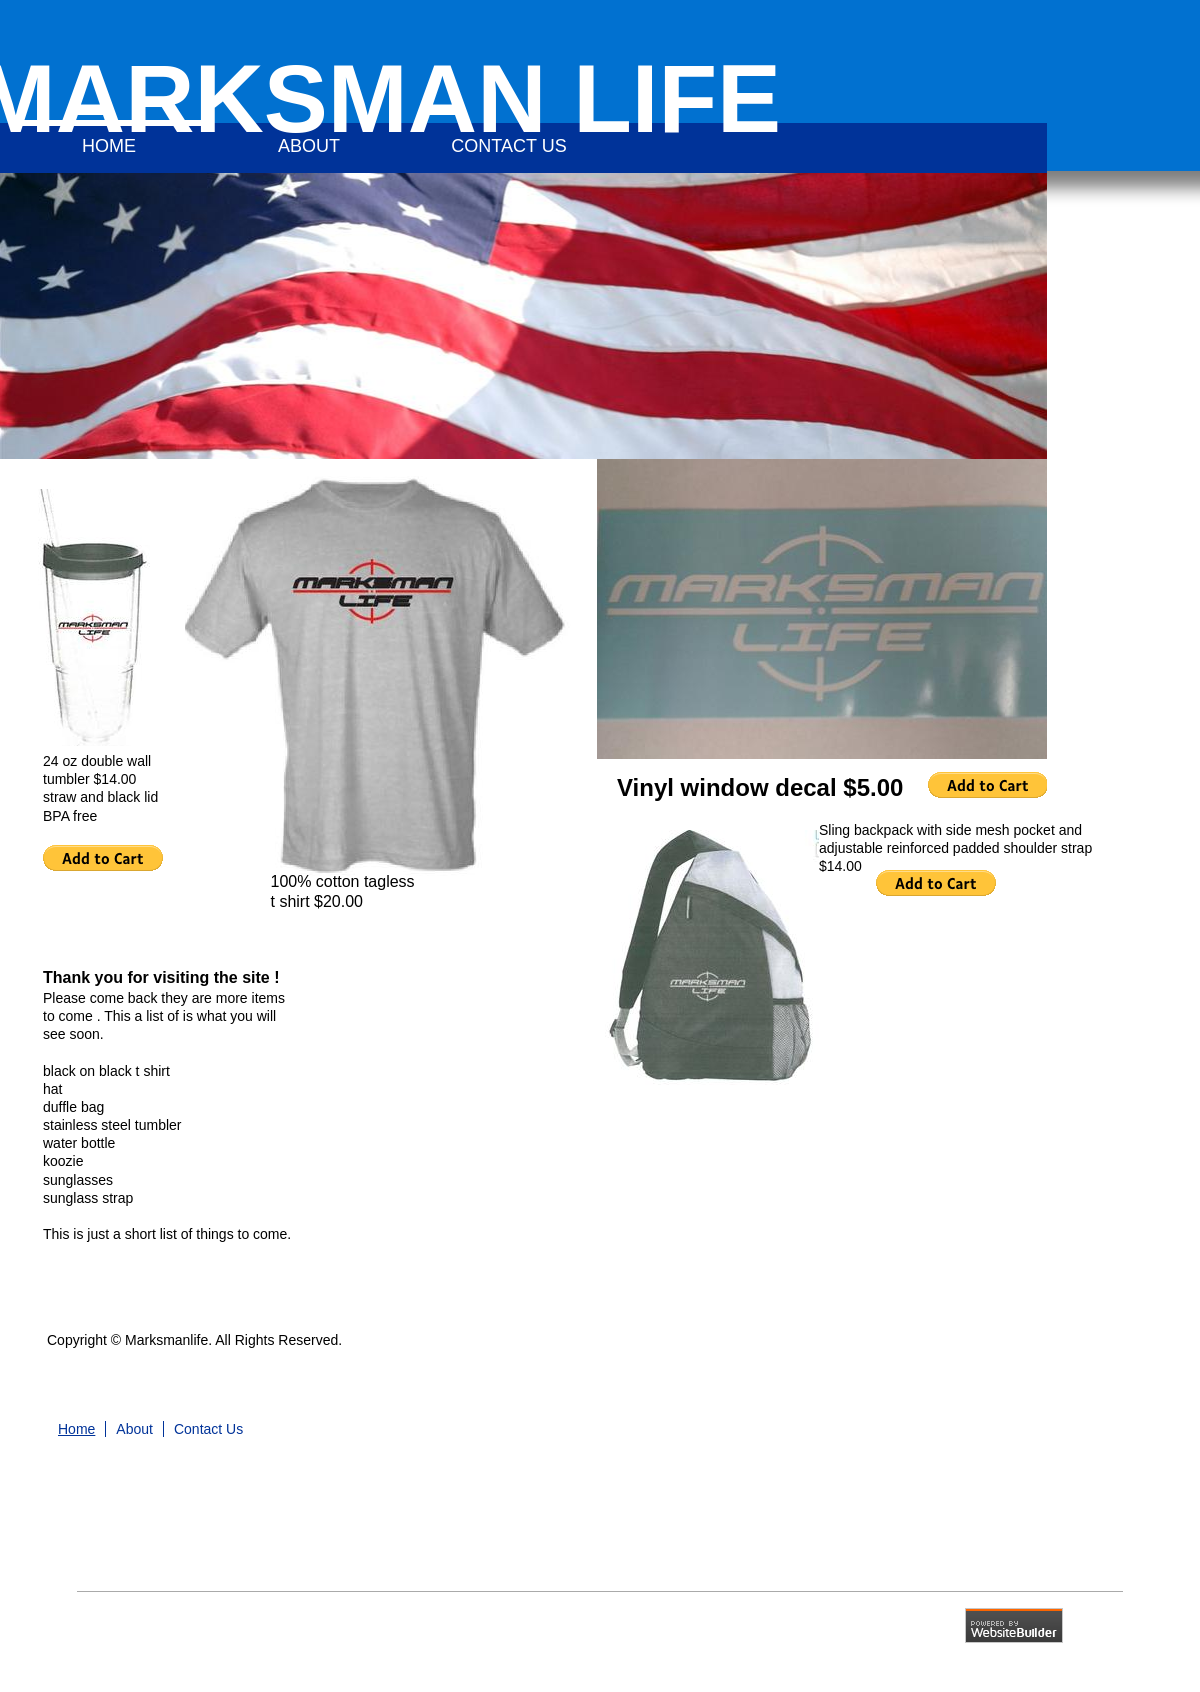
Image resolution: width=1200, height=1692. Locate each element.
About (134, 1429)
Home (76, 1429)
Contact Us (208, 1429)
